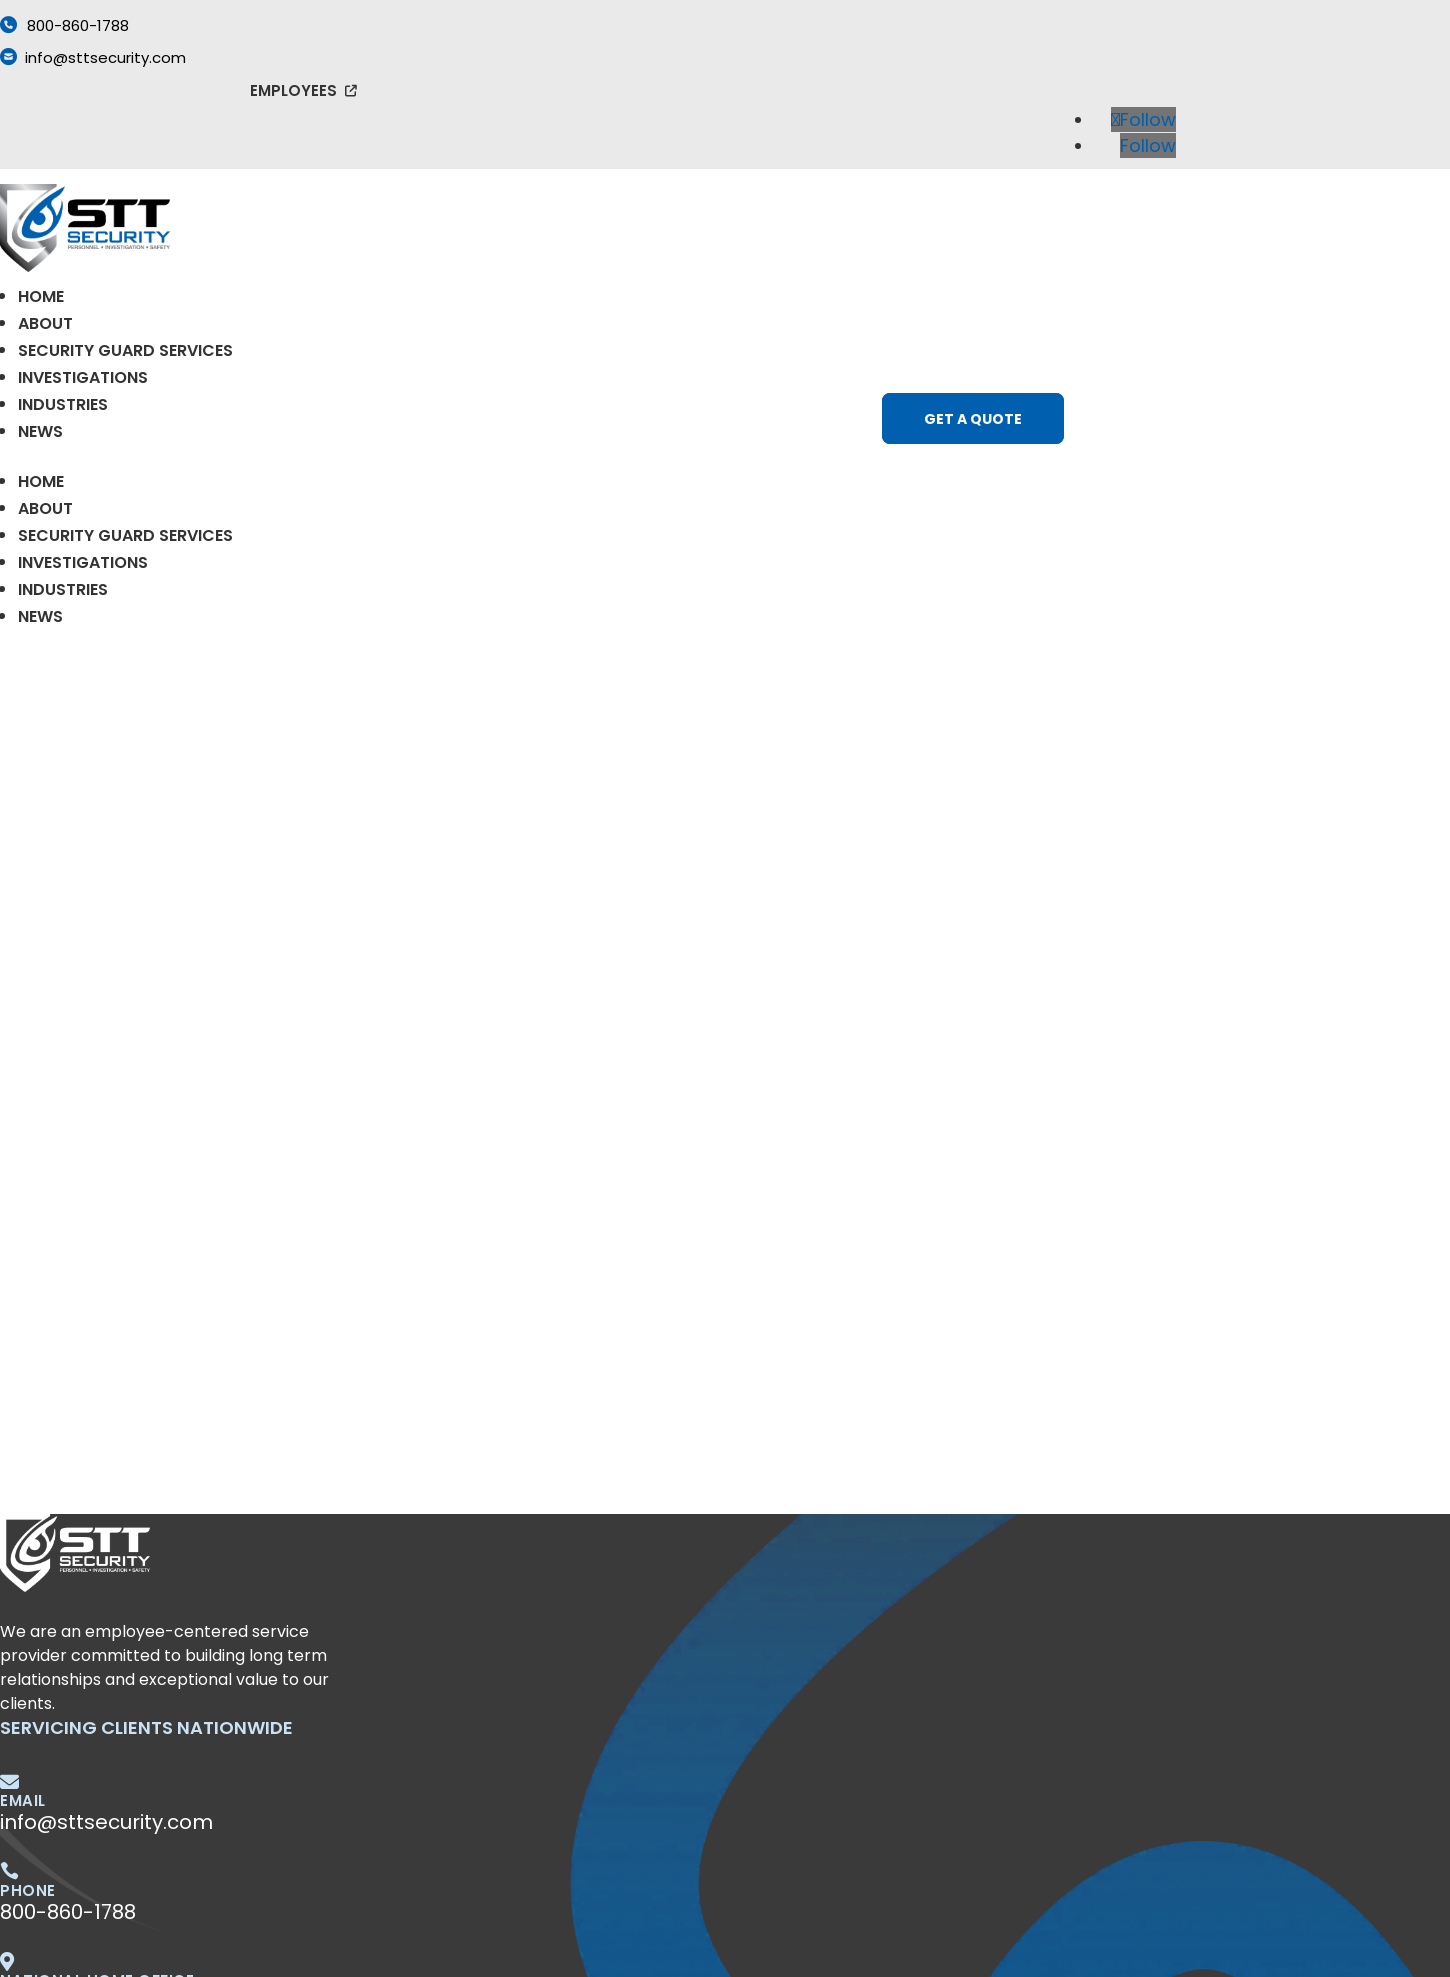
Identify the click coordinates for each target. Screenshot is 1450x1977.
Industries (63, 404)
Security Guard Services (125, 350)
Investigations (83, 377)
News (40, 431)
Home (41, 296)
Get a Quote (973, 419)
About (45, 323)
